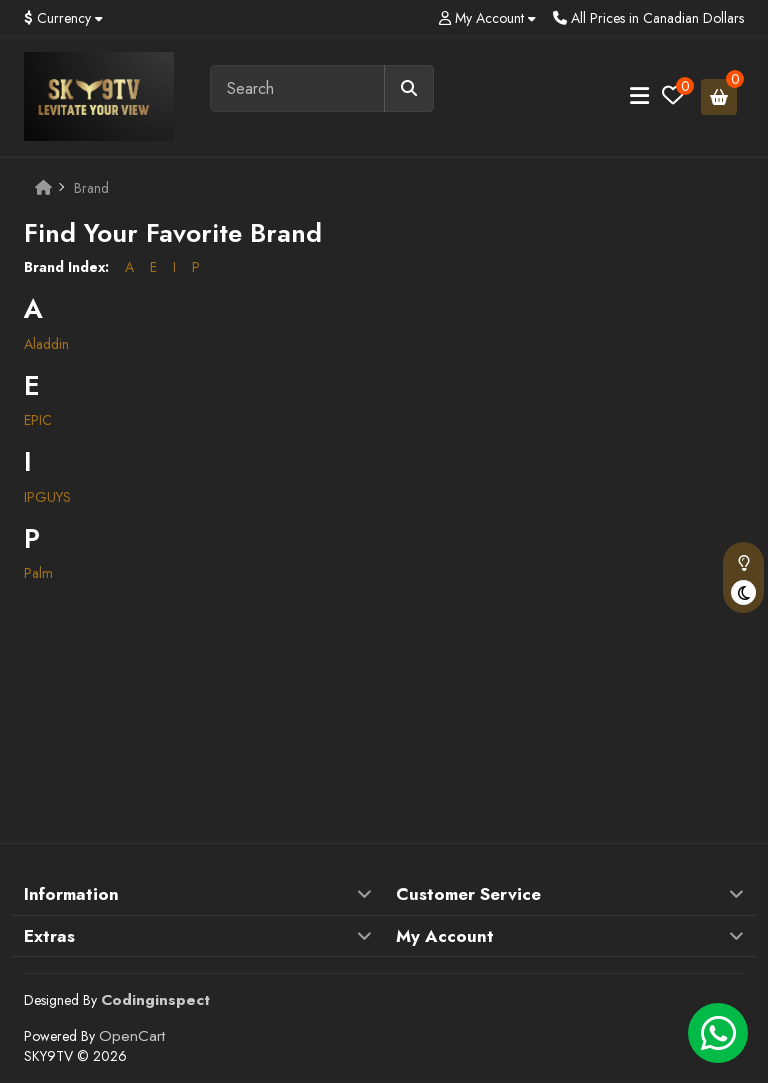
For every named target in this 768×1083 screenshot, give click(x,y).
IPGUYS (47, 497)
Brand (91, 188)
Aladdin (46, 344)
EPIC (38, 420)
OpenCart (132, 1036)
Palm (38, 573)
